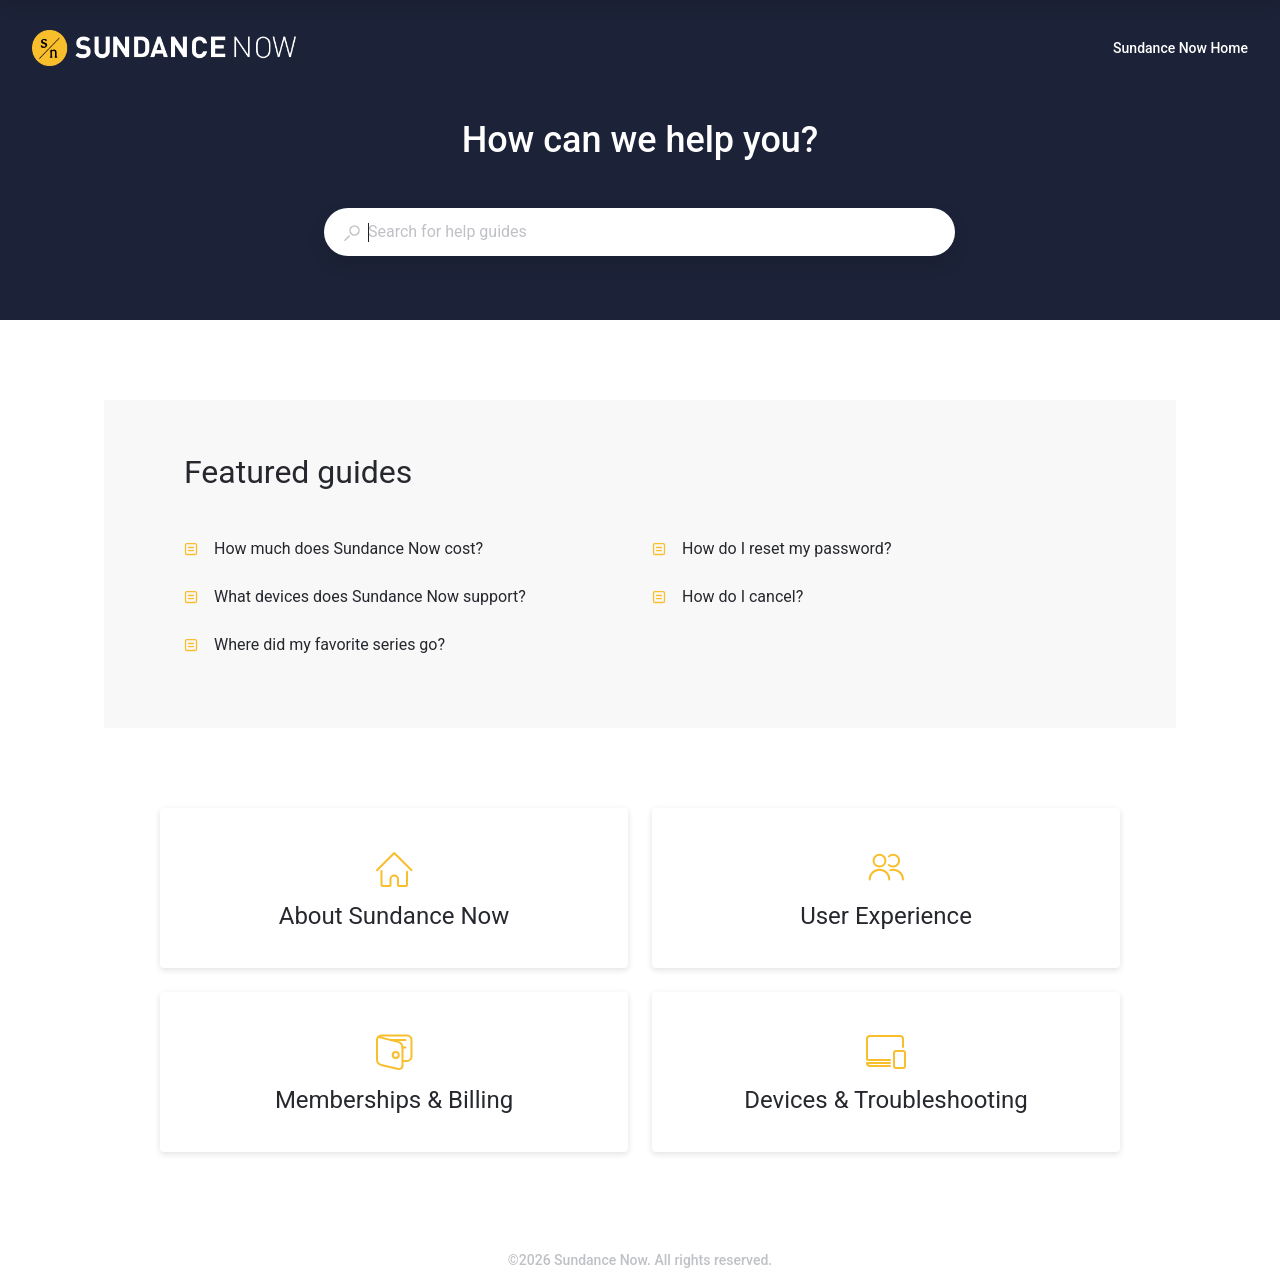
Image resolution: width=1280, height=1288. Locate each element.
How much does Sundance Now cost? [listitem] (333, 548)
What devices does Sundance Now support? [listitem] (355, 596)
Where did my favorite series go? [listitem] (314, 644)
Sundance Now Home (1180, 50)
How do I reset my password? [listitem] (771, 548)
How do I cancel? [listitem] (727, 596)
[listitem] (394, 888)
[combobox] (639, 232)
